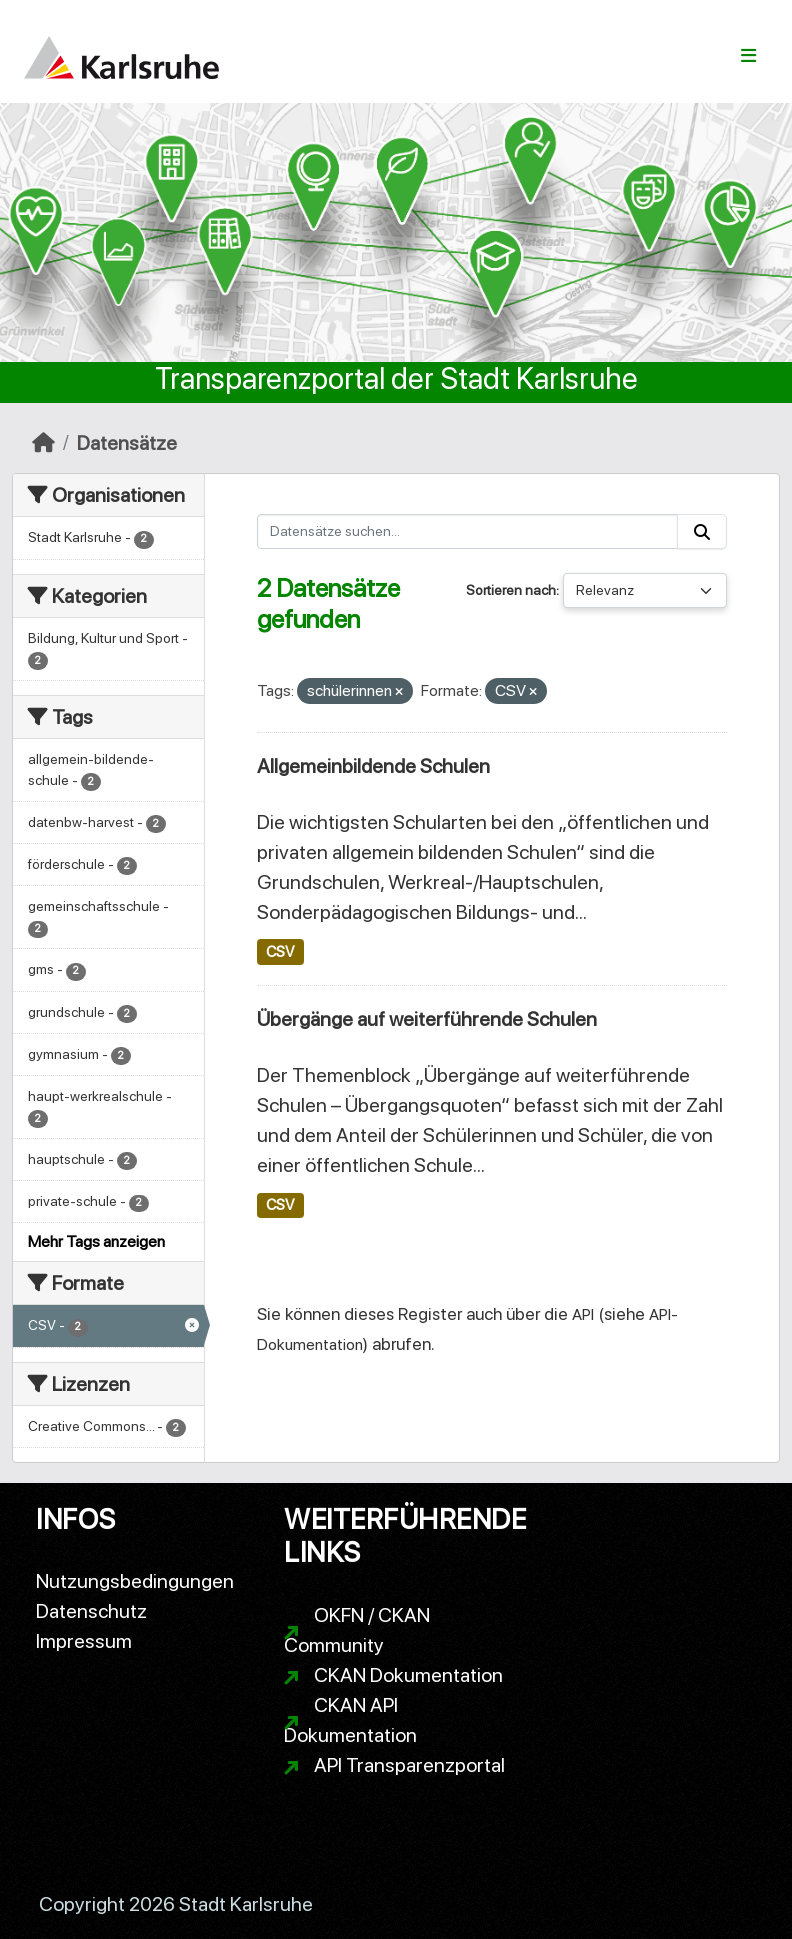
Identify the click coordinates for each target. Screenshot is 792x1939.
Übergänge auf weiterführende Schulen (427, 1019)
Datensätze (127, 443)
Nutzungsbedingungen (135, 1581)
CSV (280, 952)
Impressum (84, 1641)
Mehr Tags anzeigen (96, 1241)
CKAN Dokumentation (408, 1675)
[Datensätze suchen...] (468, 531)
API (583, 1314)
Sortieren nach (511, 590)
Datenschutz (91, 1611)
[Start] (43, 443)
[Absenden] (702, 531)
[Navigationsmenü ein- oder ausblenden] (748, 56)
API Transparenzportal (409, 1765)
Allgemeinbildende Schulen (373, 766)
